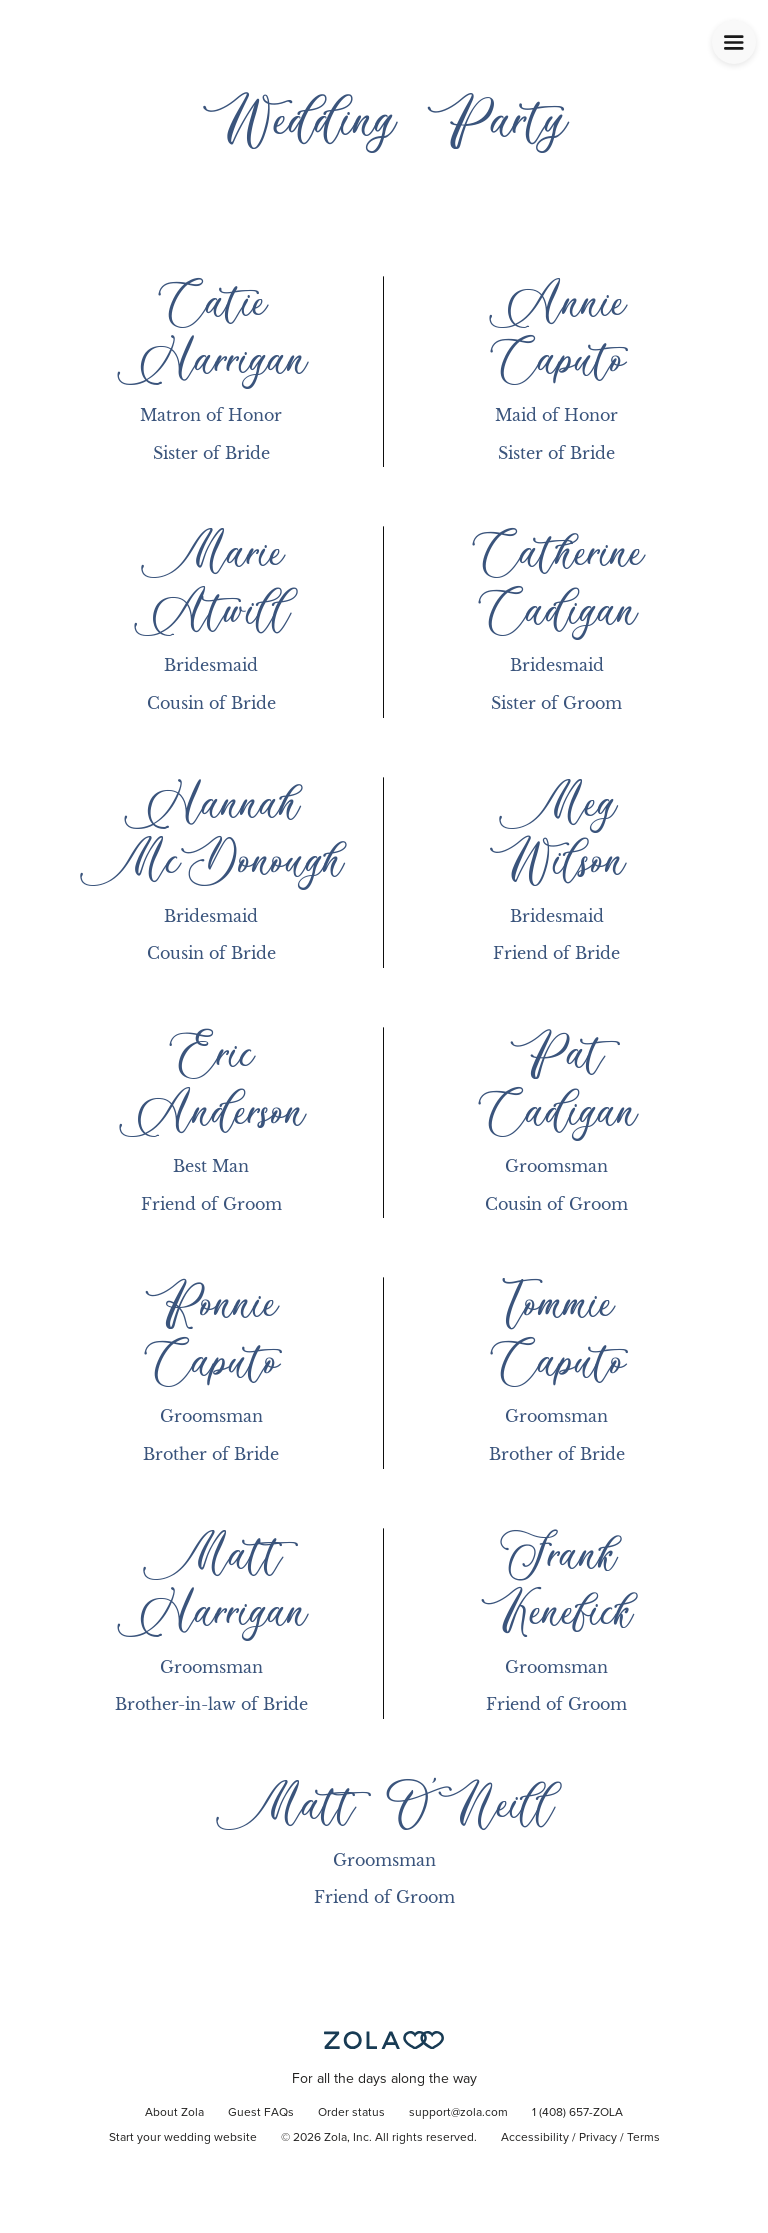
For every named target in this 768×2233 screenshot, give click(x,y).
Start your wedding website (183, 2138)
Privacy (598, 2138)
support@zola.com (458, 2113)
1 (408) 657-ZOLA (577, 2113)
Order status (351, 2113)
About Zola (174, 2113)
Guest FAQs (261, 2113)
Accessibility (535, 2138)
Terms (643, 2138)
